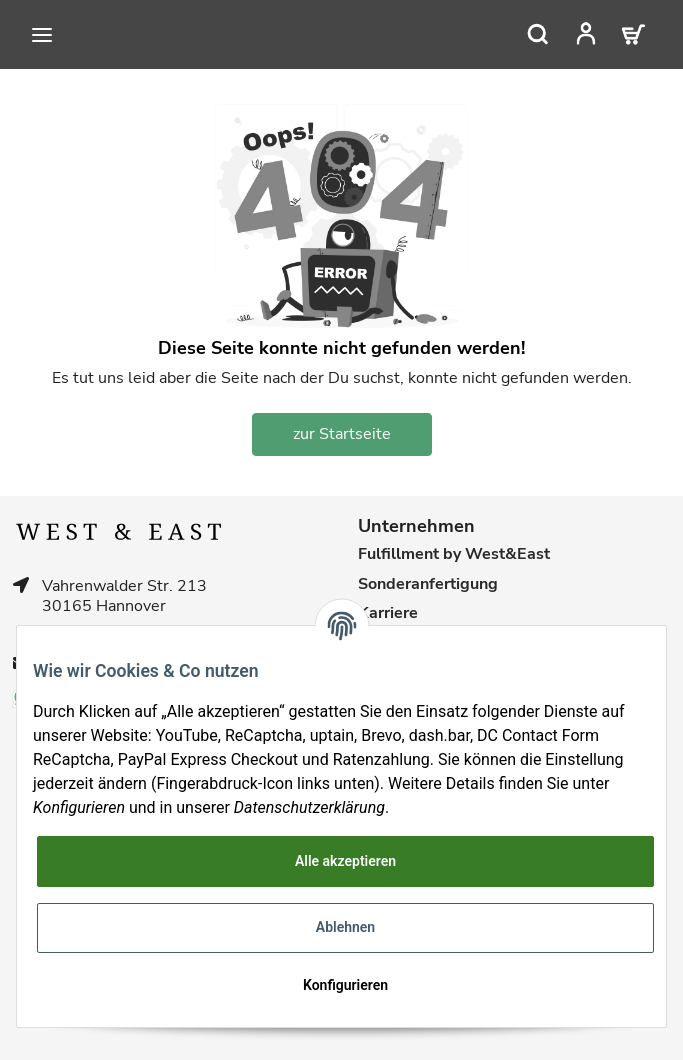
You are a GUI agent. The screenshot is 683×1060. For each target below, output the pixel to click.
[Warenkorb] (635, 34)
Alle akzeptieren (345, 861)
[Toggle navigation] (42, 35)
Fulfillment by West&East (454, 554)
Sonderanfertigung (428, 584)
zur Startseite (342, 434)
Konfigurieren (345, 985)
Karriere (388, 613)
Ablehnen (345, 927)
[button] (591, 34)
